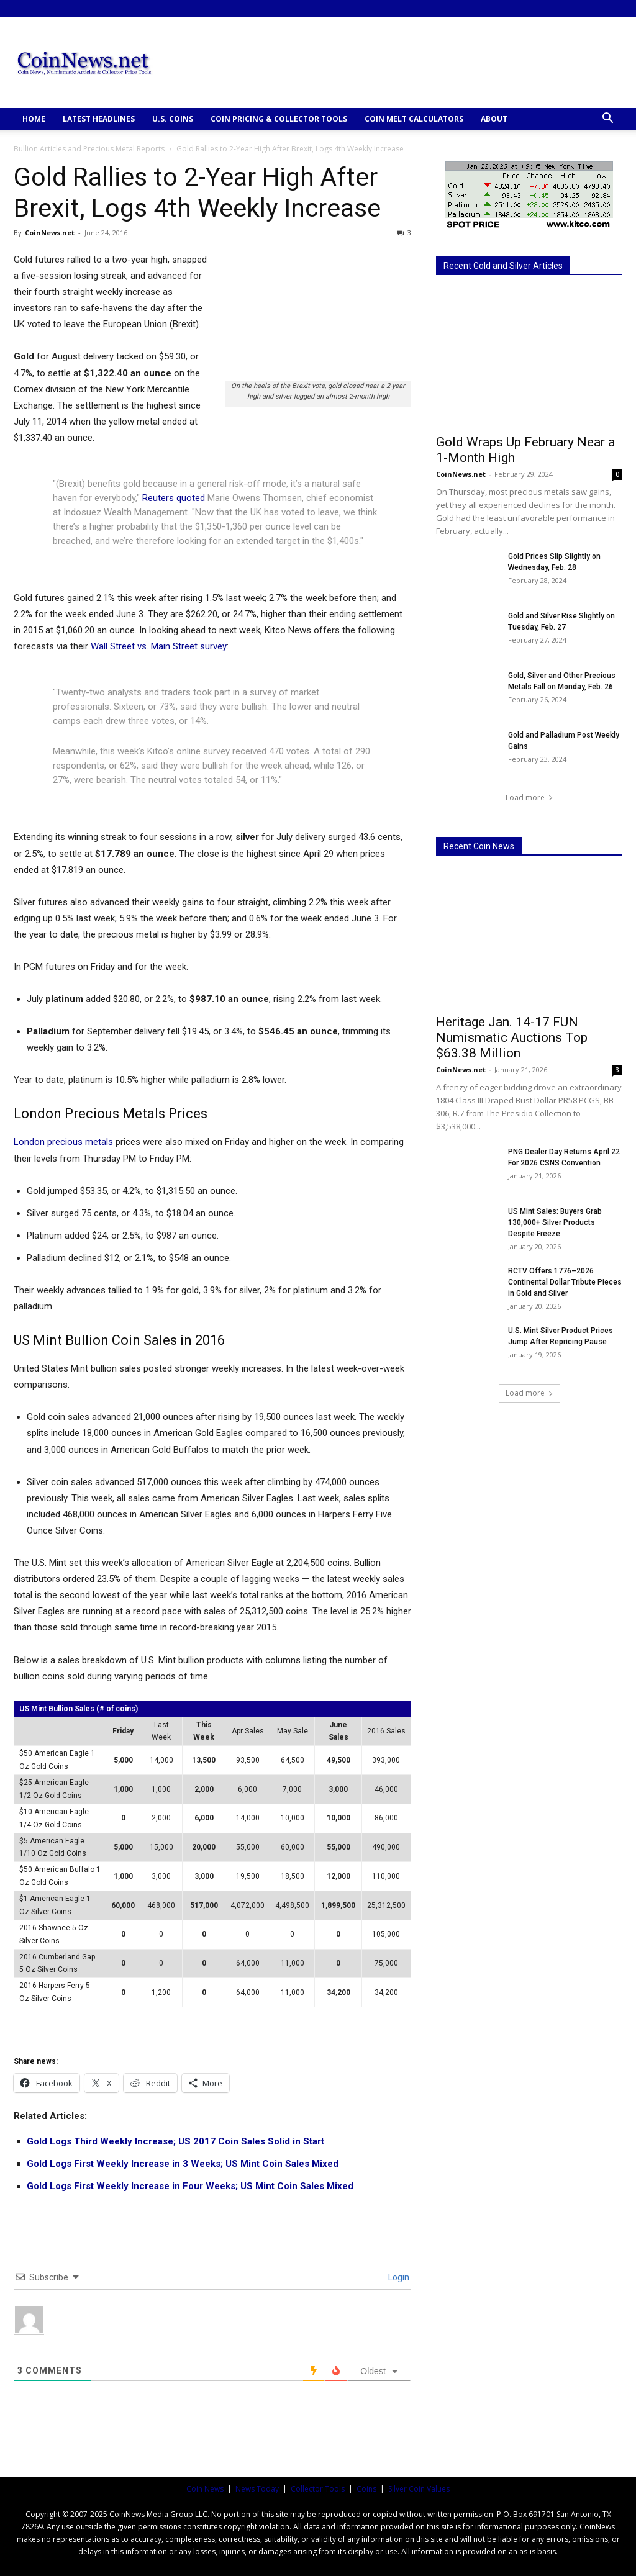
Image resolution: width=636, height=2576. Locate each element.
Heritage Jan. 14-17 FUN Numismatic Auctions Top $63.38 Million (512, 1037)
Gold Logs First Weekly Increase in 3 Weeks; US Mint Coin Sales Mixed (182, 2163)
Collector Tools (318, 2488)
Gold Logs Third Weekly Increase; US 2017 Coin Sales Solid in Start (175, 2141)
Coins (366, 2488)
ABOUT (494, 119)
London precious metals (63, 1141)
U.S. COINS (172, 119)
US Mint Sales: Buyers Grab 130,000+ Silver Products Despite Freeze (555, 1222)
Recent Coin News (478, 846)
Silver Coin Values (419, 2488)
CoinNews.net (50, 232)
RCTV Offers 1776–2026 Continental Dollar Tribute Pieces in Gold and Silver (565, 1282)
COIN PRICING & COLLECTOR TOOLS (279, 119)
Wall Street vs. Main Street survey (159, 646)
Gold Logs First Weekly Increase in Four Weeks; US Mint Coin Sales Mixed (190, 2186)
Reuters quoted (173, 498)
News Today (257, 2488)
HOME (33, 119)
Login (397, 2277)
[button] (607, 119)
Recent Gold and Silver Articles (503, 266)
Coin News (205, 2488)
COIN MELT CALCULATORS (414, 119)
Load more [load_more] (529, 797)
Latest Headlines (99, 119)
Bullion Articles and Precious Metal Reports (89, 148)
